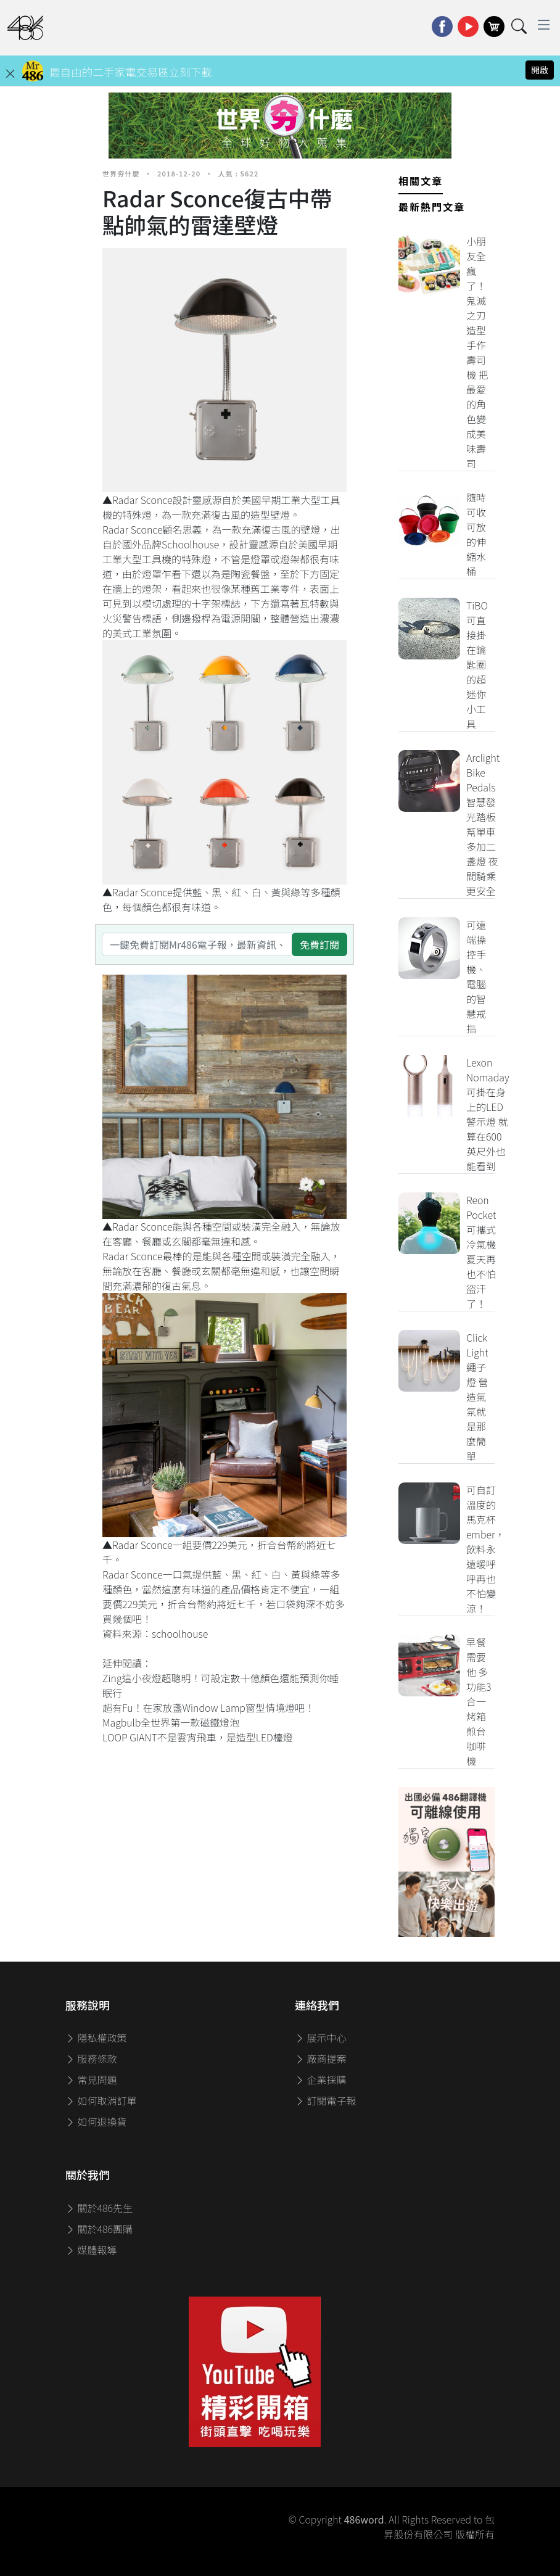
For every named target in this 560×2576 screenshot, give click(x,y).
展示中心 (321, 2037)
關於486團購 (99, 2228)
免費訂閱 (319, 944)
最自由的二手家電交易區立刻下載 (130, 72)
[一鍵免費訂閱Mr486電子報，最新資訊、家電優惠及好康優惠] (197, 944)
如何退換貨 (96, 2121)
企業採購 (321, 2079)
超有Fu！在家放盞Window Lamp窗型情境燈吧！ (208, 1707)
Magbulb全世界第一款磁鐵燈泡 (170, 1722)
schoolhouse (180, 1633)
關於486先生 (99, 2207)
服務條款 (91, 2058)
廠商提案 (321, 2058)
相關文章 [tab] (420, 180)
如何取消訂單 (101, 2100)
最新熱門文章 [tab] (431, 206)
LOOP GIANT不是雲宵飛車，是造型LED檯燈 (197, 1737)
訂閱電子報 (325, 2100)
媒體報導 (91, 2249)
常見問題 (91, 2079)
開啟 (539, 70)
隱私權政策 (96, 2037)
